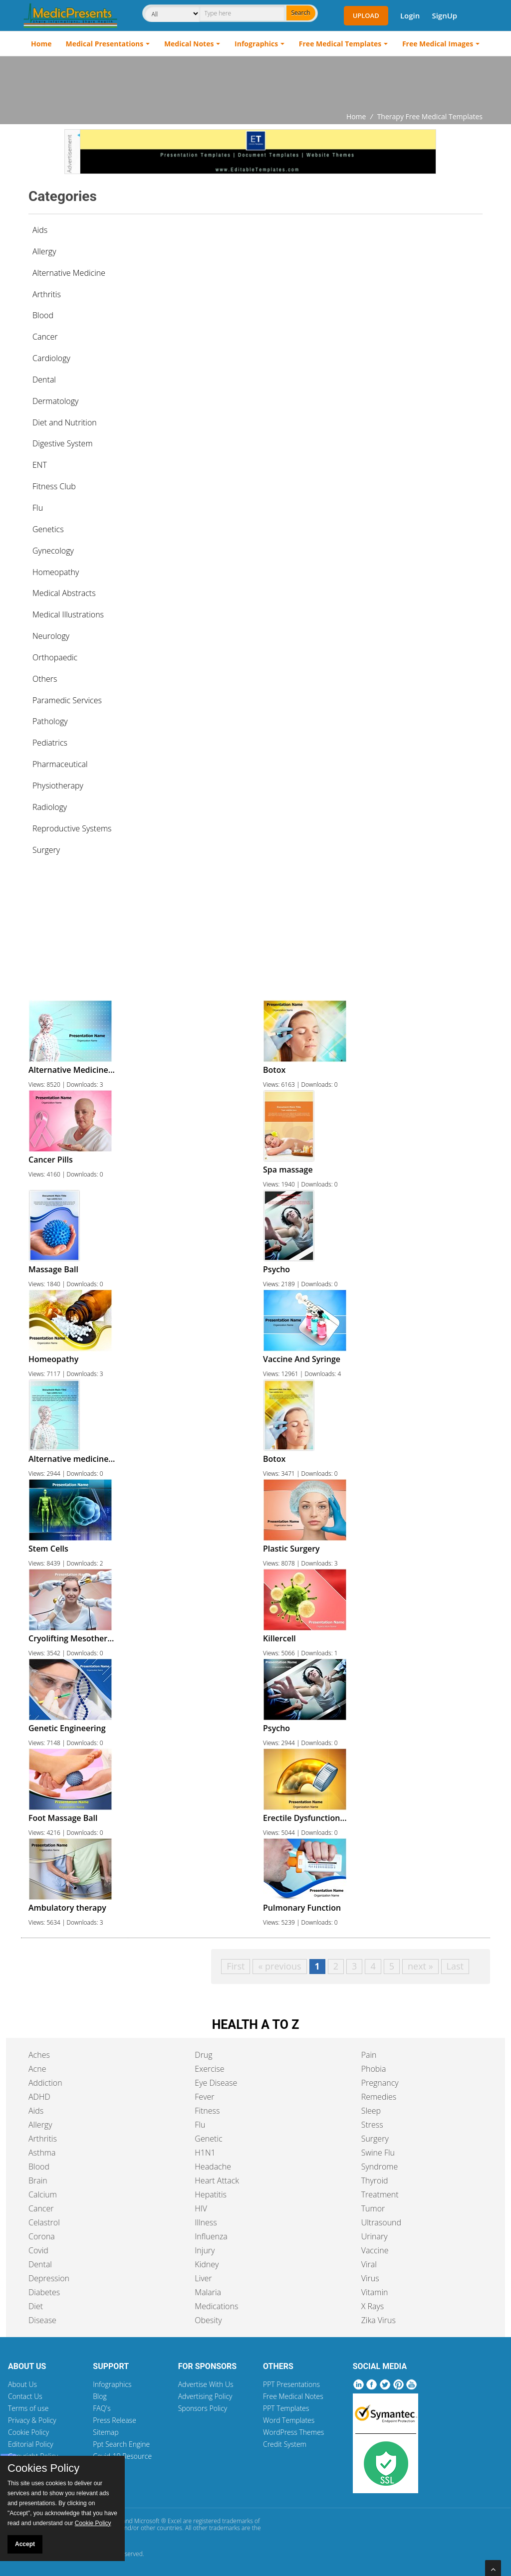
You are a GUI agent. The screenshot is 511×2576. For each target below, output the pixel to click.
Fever (204, 2096)
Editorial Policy (30, 2444)
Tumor (373, 2208)
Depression (48, 2278)
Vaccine (375, 2250)
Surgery (375, 2138)
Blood (38, 2166)
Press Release (114, 2420)
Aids (39, 229)
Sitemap (105, 2432)
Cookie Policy (28, 2432)
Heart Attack (217, 2180)
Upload (366, 15)
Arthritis (42, 2138)
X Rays (372, 2306)
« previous (279, 1966)
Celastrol (44, 2222)
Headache (213, 2166)
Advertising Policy (205, 2396)
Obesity (208, 2320)
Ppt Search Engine (121, 2444)
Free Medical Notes (293, 2396)
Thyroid (374, 2180)
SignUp (444, 15)
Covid (38, 2250)
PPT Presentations (291, 2384)
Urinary (374, 2236)
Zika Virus (378, 2320)
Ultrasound (381, 2222)
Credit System (284, 2444)
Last (455, 1966)
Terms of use (28, 2408)
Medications (216, 2306)
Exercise (209, 2068)
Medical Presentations (105, 43)
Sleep (371, 2110)
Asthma (41, 2152)
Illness (206, 2222)
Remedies (379, 2096)
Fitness (207, 2110)
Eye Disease (216, 2082)
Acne (37, 2068)
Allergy (40, 2124)
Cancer (40, 2208)
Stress (372, 2124)
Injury (205, 2250)
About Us (22, 2384)
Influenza (211, 2236)
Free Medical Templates (340, 43)
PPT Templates (286, 2408)
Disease (42, 2320)
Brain (37, 2180)
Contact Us (25, 2396)
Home (41, 43)
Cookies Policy (43, 2468)
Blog (99, 2396)
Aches (39, 2054)
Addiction (45, 2082)
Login (410, 15)
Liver (203, 2278)
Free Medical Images (437, 43)
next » (420, 1966)
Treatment (380, 2194)
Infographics (256, 43)
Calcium (42, 2194)
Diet (35, 2306)
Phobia (373, 2068)
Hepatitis (211, 2194)
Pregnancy (380, 2082)
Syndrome (379, 2166)
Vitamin (374, 2292)
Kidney (207, 2264)
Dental (40, 2264)
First (236, 1966)
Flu (200, 2124)
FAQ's (101, 2408)
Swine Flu (378, 2152)
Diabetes (44, 2292)
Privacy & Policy (32, 2420)
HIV (201, 2208)
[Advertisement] (255, 83)
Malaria (208, 2292)
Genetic (208, 2138)
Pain (369, 2054)
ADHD (39, 2096)
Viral (369, 2264)
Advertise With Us (206, 2384)
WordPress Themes (293, 2432)
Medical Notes (189, 43)
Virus (370, 2278)
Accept (25, 2544)
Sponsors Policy (203, 2408)
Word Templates (288, 2420)
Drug (203, 2054)
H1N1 (205, 2152)
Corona (41, 2236)
